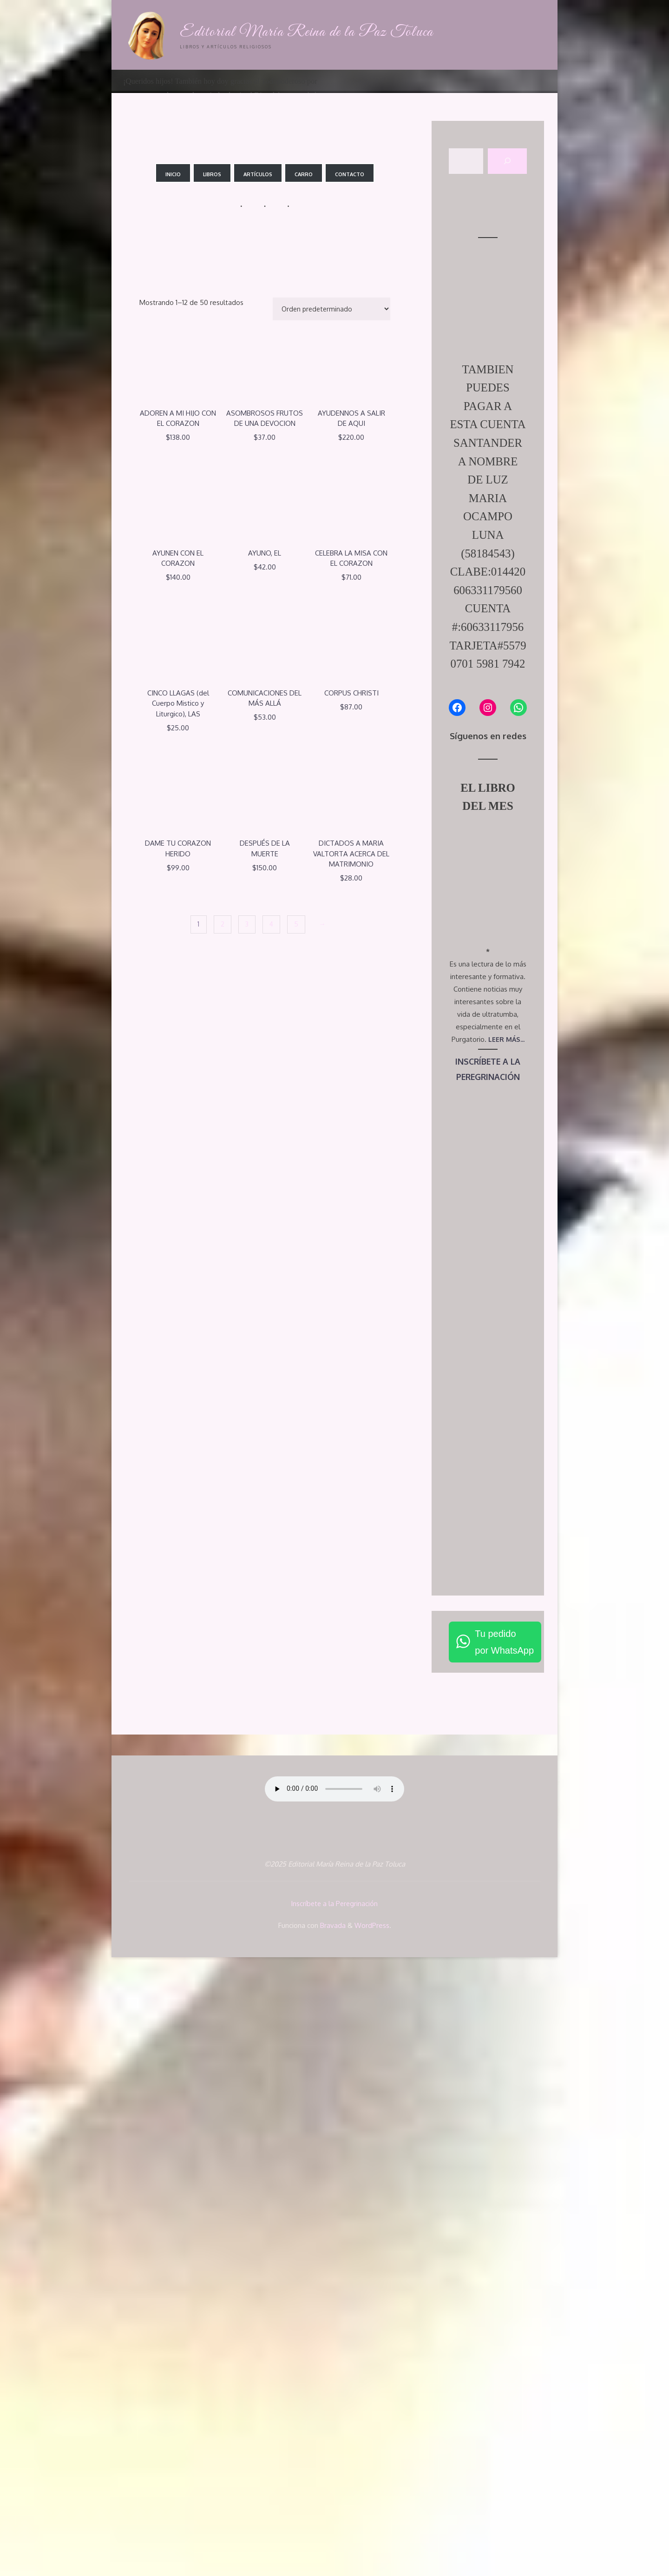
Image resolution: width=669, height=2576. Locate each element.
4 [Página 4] (272, 925)
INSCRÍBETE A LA (488, 1681)
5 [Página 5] (298, 925)
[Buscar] (507, 161)
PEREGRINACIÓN (488, 1697)
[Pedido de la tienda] (330, 309)
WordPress (371, 2544)
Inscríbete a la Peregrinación (334, 2523)
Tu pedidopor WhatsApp (504, 2262)
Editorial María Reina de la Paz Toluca (311, 32)
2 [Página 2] (221, 925)
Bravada (332, 2544)
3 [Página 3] (246, 925)
